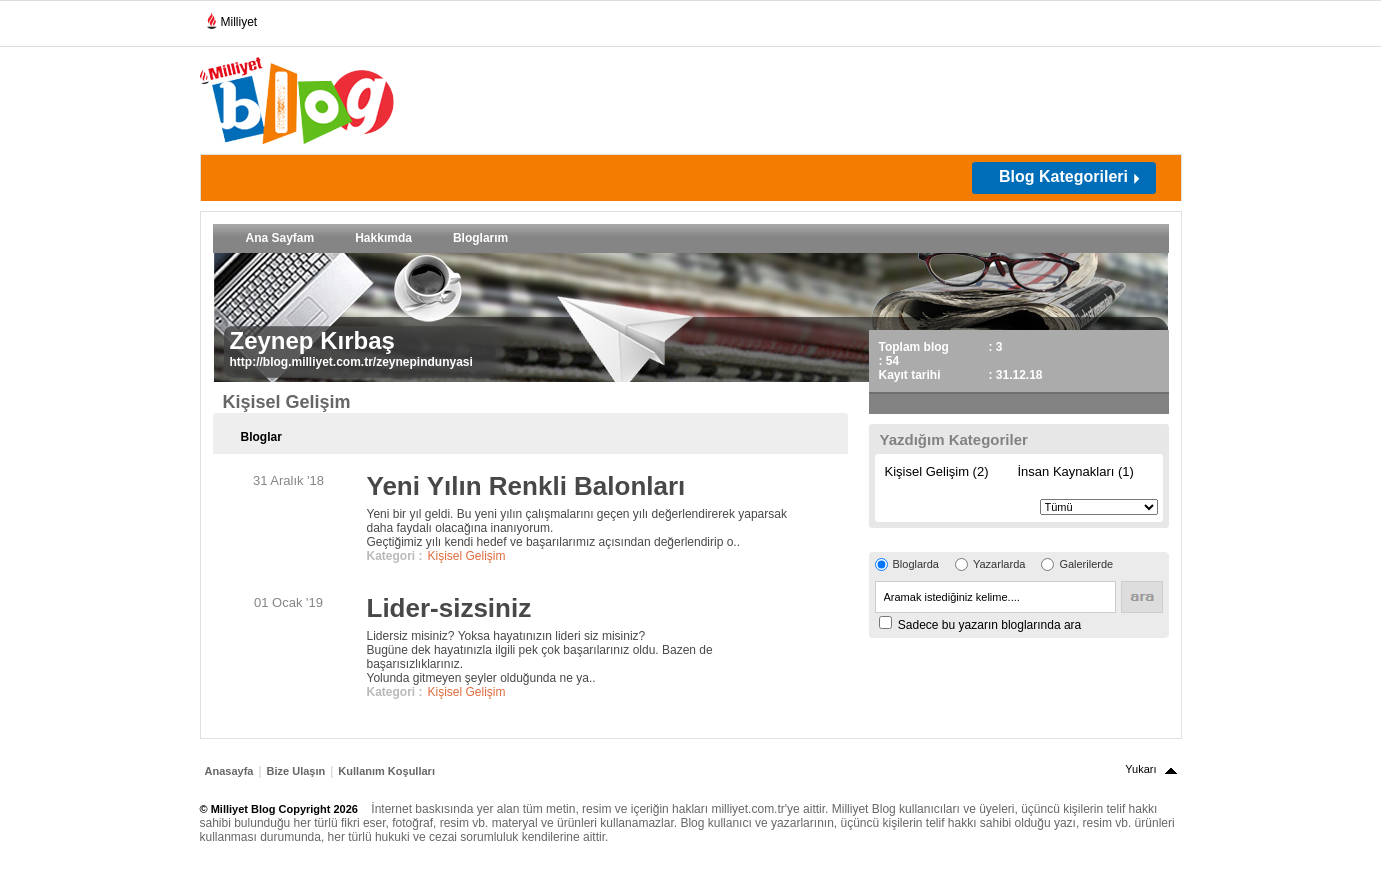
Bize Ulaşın (296, 771)
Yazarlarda (999, 564)
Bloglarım (480, 238)
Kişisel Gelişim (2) (937, 471)
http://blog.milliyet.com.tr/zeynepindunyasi (351, 362)
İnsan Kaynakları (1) (1076, 471)
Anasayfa (229, 771)
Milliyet (231, 18)
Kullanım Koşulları (386, 771)
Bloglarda (916, 564)
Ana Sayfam (280, 238)
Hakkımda (383, 238)
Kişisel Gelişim (467, 556)
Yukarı (1140, 769)
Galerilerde (1086, 564)
